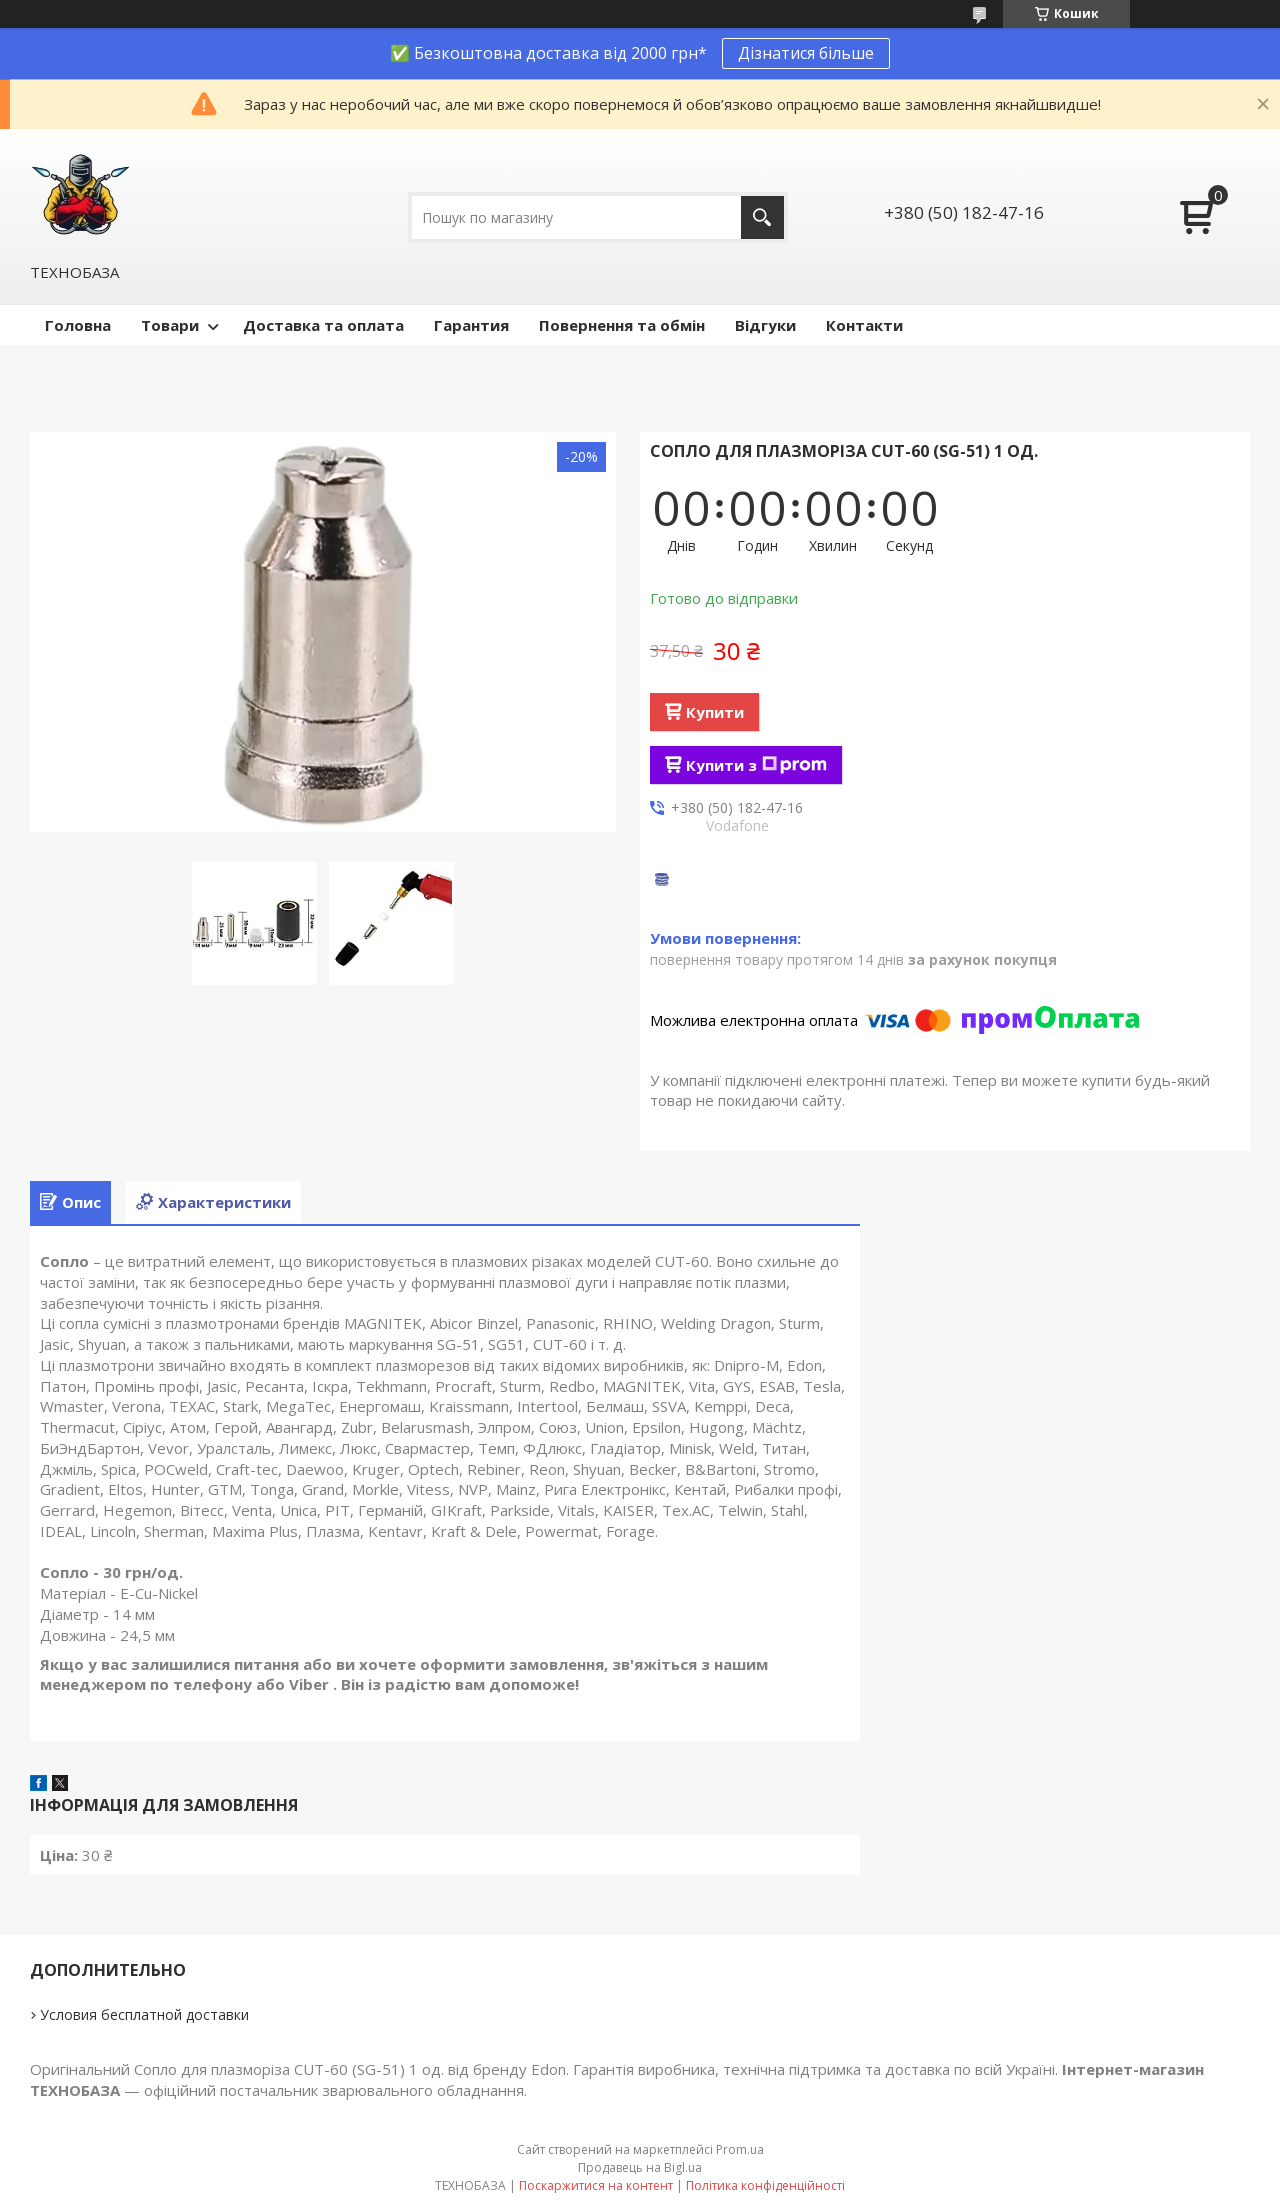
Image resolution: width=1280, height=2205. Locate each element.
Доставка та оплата (323, 325)
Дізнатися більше (806, 53)
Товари (170, 325)
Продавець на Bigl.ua (640, 2167)
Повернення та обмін (622, 325)
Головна (78, 325)
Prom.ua (740, 2149)
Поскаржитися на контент (596, 2185)
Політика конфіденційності (765, 2185)
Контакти (864, 325)
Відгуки (765, 325)
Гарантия (471, 325)
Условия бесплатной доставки (144, 2014)
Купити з (756, 765)
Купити (715, 712)
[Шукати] (762, 217)
